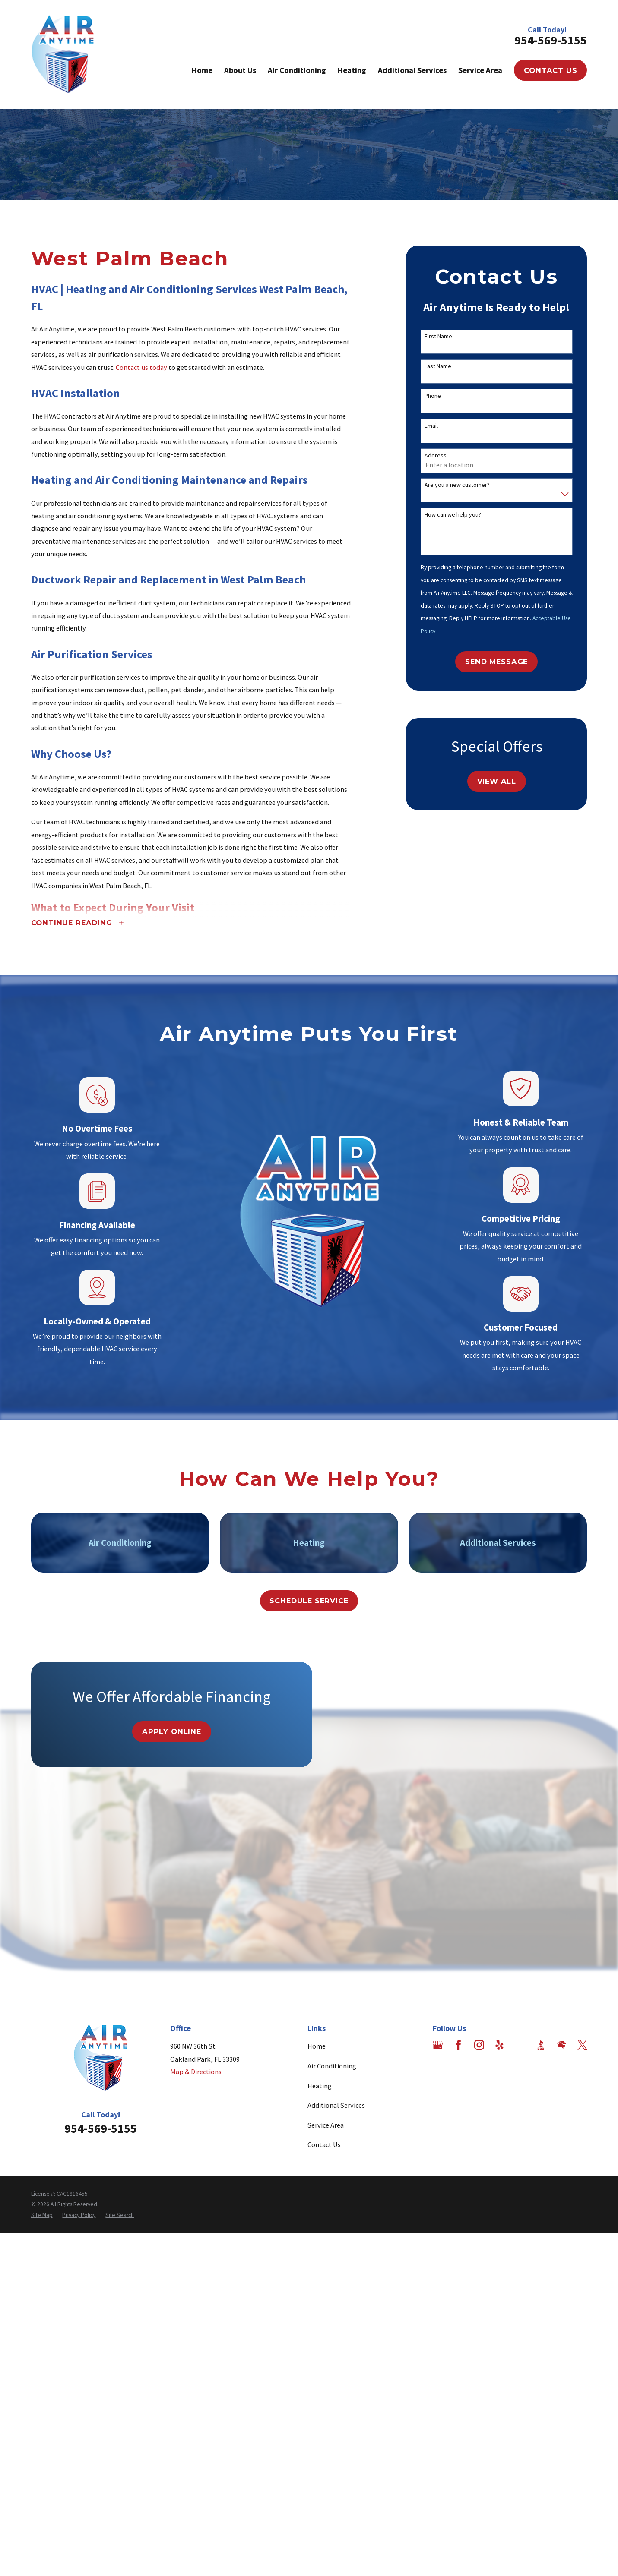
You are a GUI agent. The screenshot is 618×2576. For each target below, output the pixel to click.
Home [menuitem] (202, 70)
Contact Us (550, 70)
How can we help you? (453, 514)
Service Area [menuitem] (480, 70)
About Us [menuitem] (240, 70)
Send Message (496, 661)
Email (431, 425)
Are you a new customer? (457, 485)
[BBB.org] (541, 2045)
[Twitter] (582, 2045)
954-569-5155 (550, 40)
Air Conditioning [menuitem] (297, 70)
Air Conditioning (331, 2066)
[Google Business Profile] (438, 2045)
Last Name (438, 366)
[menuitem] (42, 2215)
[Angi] (520, 2045)
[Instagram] (479, 2045)
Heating (319, 2085)
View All (497, 781)
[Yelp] (499, 2045)
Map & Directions (196, 2071)
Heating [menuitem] (352, 70)
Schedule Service (308, 1600)
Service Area (325, 2125)
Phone (433, 396)
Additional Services (336, 2105)
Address (436, 455)
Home (316, 2046)
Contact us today (141, 367)
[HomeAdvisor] (562, 2045)
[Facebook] (458, 2045)
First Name (438, 336)
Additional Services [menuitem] (412, 70)
